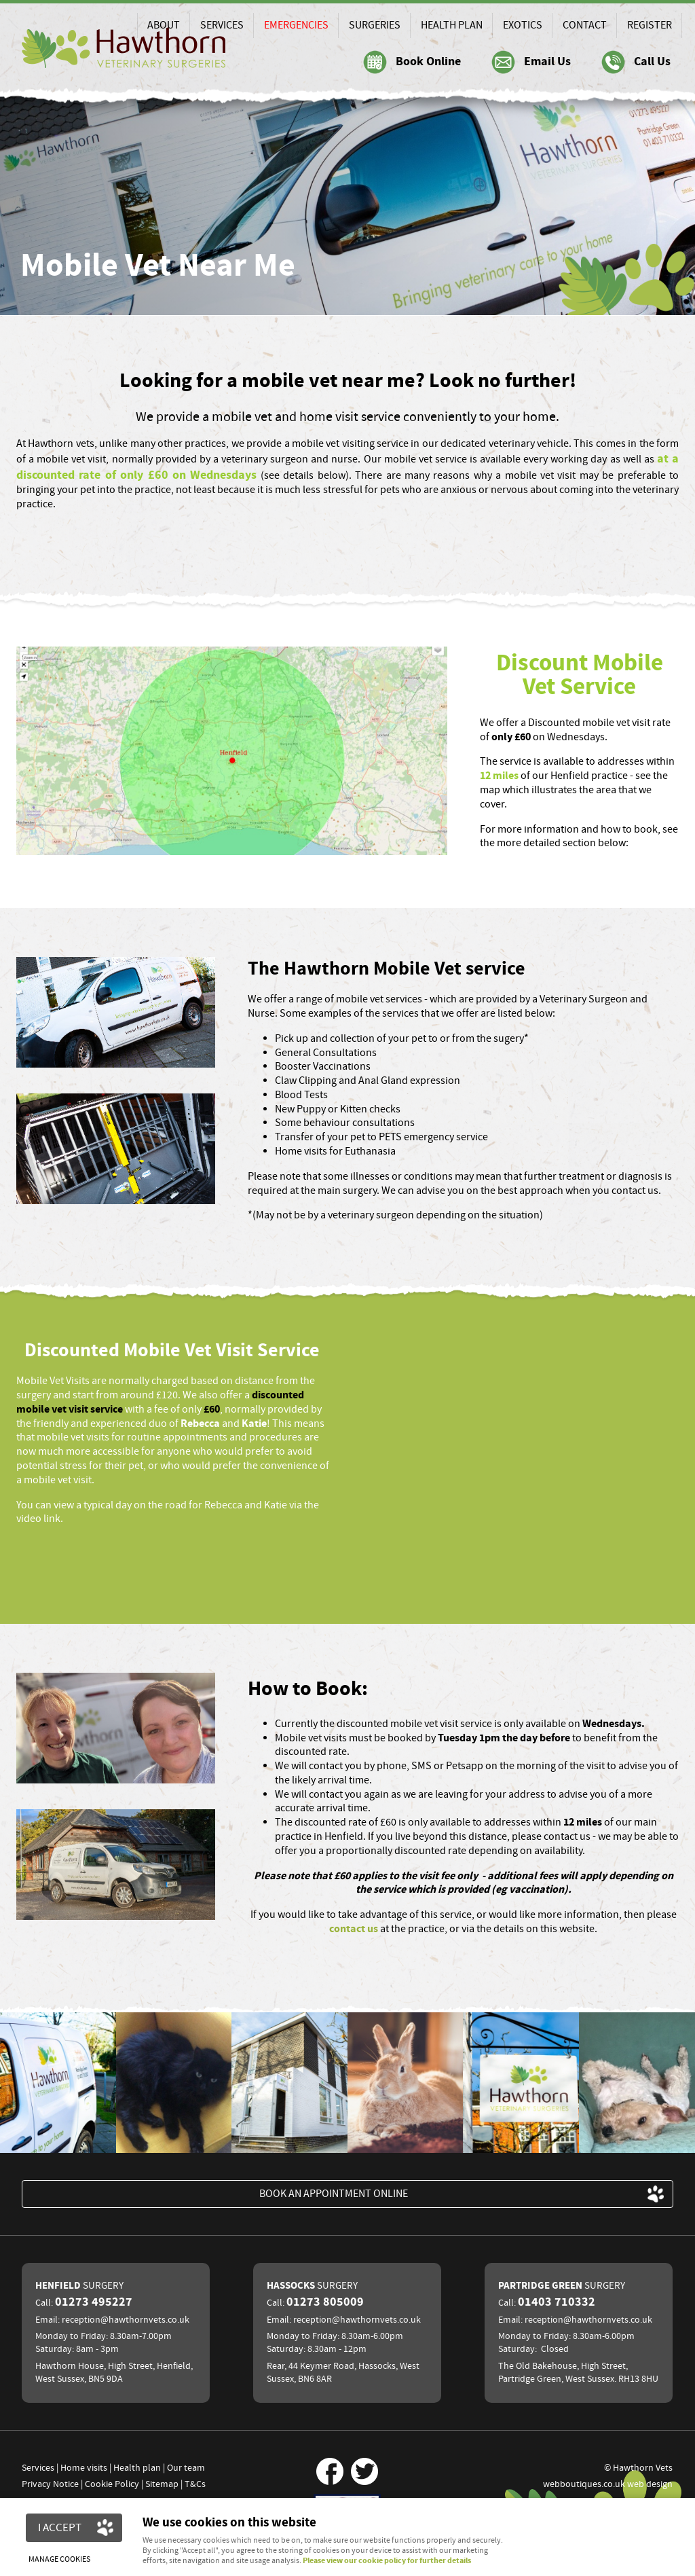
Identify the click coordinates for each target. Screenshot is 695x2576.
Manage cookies (61, 2558)
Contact (585, 25)
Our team (186, 2468)
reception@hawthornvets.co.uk (125, 2320)
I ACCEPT (60, 2527)
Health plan (137, 2468)
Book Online (428, 62)
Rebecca (200, 1423)
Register (649, 25)
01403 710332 (556, 2302)
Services (222, 25)
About (163, 25)
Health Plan (452, 25)
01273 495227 (93, 2302)
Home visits (83, 2468)
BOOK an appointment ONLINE (333, 2193)
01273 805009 (325, 2302)
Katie (254, 1423)
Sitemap (162, 2484)
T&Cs (195, 2484)
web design (650, 2484)
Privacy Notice (50, 2484)
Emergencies (296, 25)
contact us (353, 1928)
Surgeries (374, 25)
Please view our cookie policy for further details (387, 2561)
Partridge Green (561, 2286)
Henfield (79, 2286)
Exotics (522, 25)
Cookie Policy (112, 2484)
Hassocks (312, 2286)
